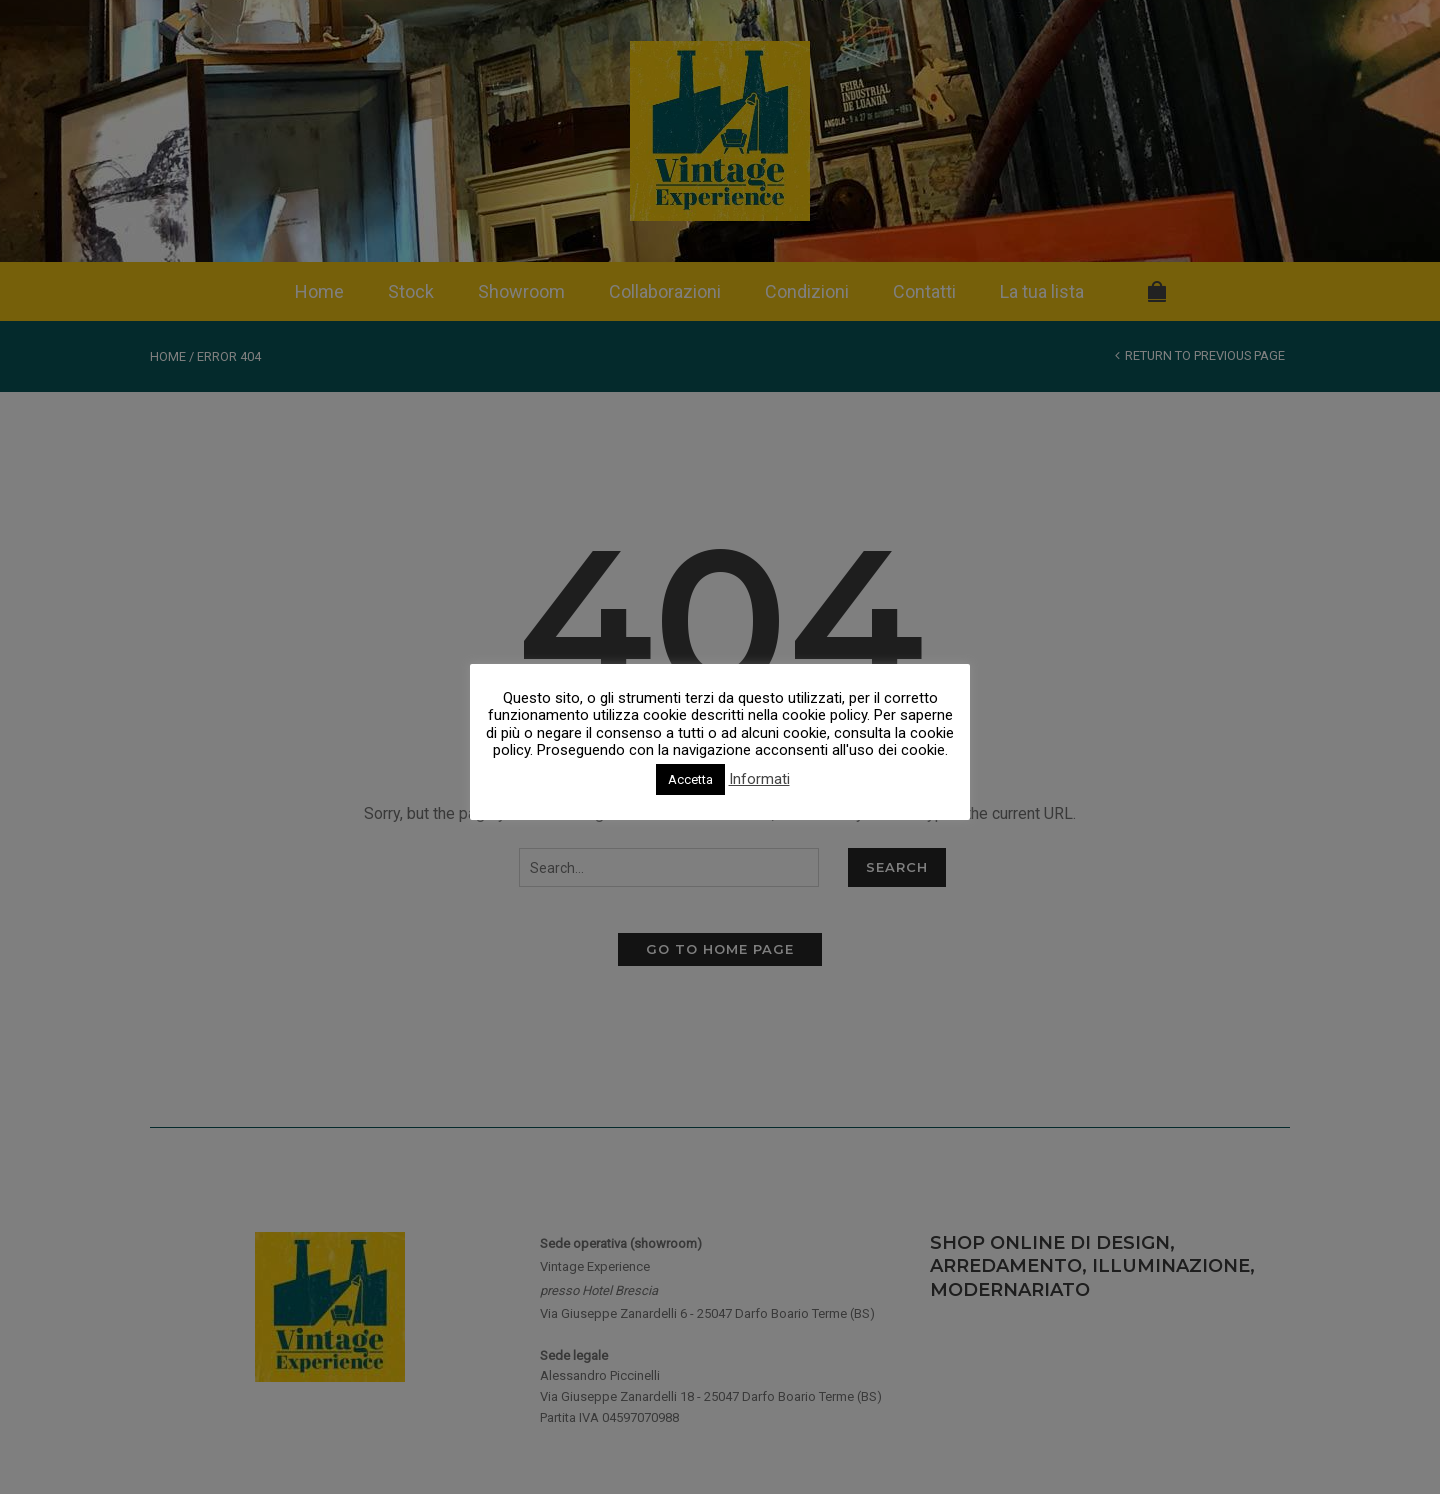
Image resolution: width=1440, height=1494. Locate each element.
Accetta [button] (690, 779)
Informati (759, 779)
